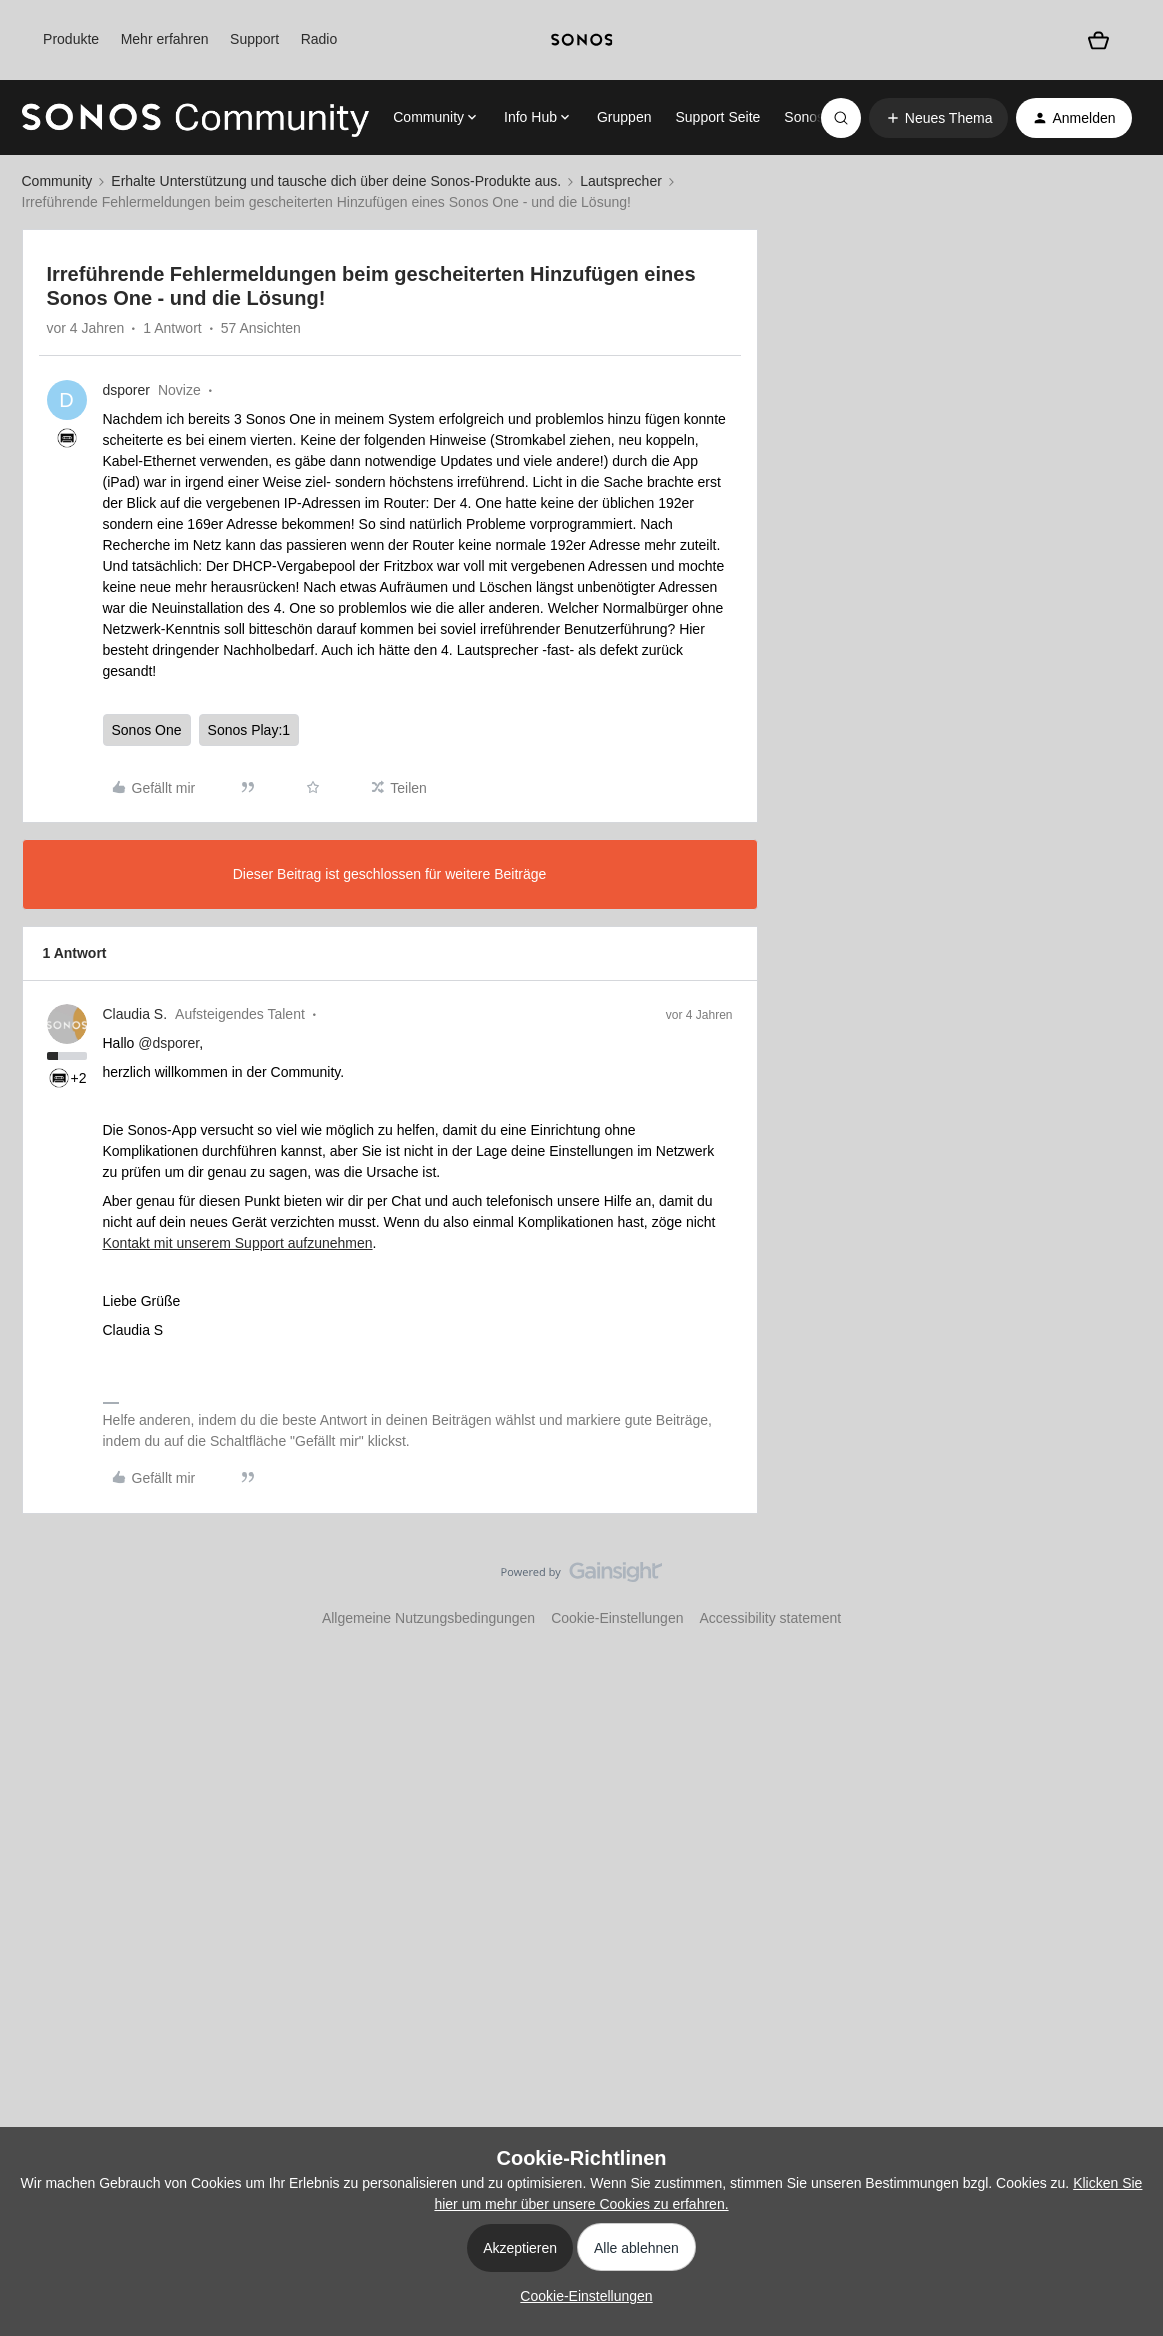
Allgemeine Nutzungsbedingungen (428, 1618)
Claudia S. (135, 1014)
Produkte (71, 39)
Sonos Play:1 (249, 730)
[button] (939, 118)
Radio (319, 39)
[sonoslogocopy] (582, 40)
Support (254, 39)
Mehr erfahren (165, 39)
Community (57, 181)
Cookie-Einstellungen (617, 1618)
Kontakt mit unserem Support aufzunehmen (238, 1243)
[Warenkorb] (1098, 40)
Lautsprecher (621, 181)
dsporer (126, 390)
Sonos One (147, 730)
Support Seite (717, 117)
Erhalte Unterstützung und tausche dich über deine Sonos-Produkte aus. (336, 181)
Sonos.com (819, 117)
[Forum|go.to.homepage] (196, 118)
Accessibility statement (770, 1618)
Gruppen (624, 117)
